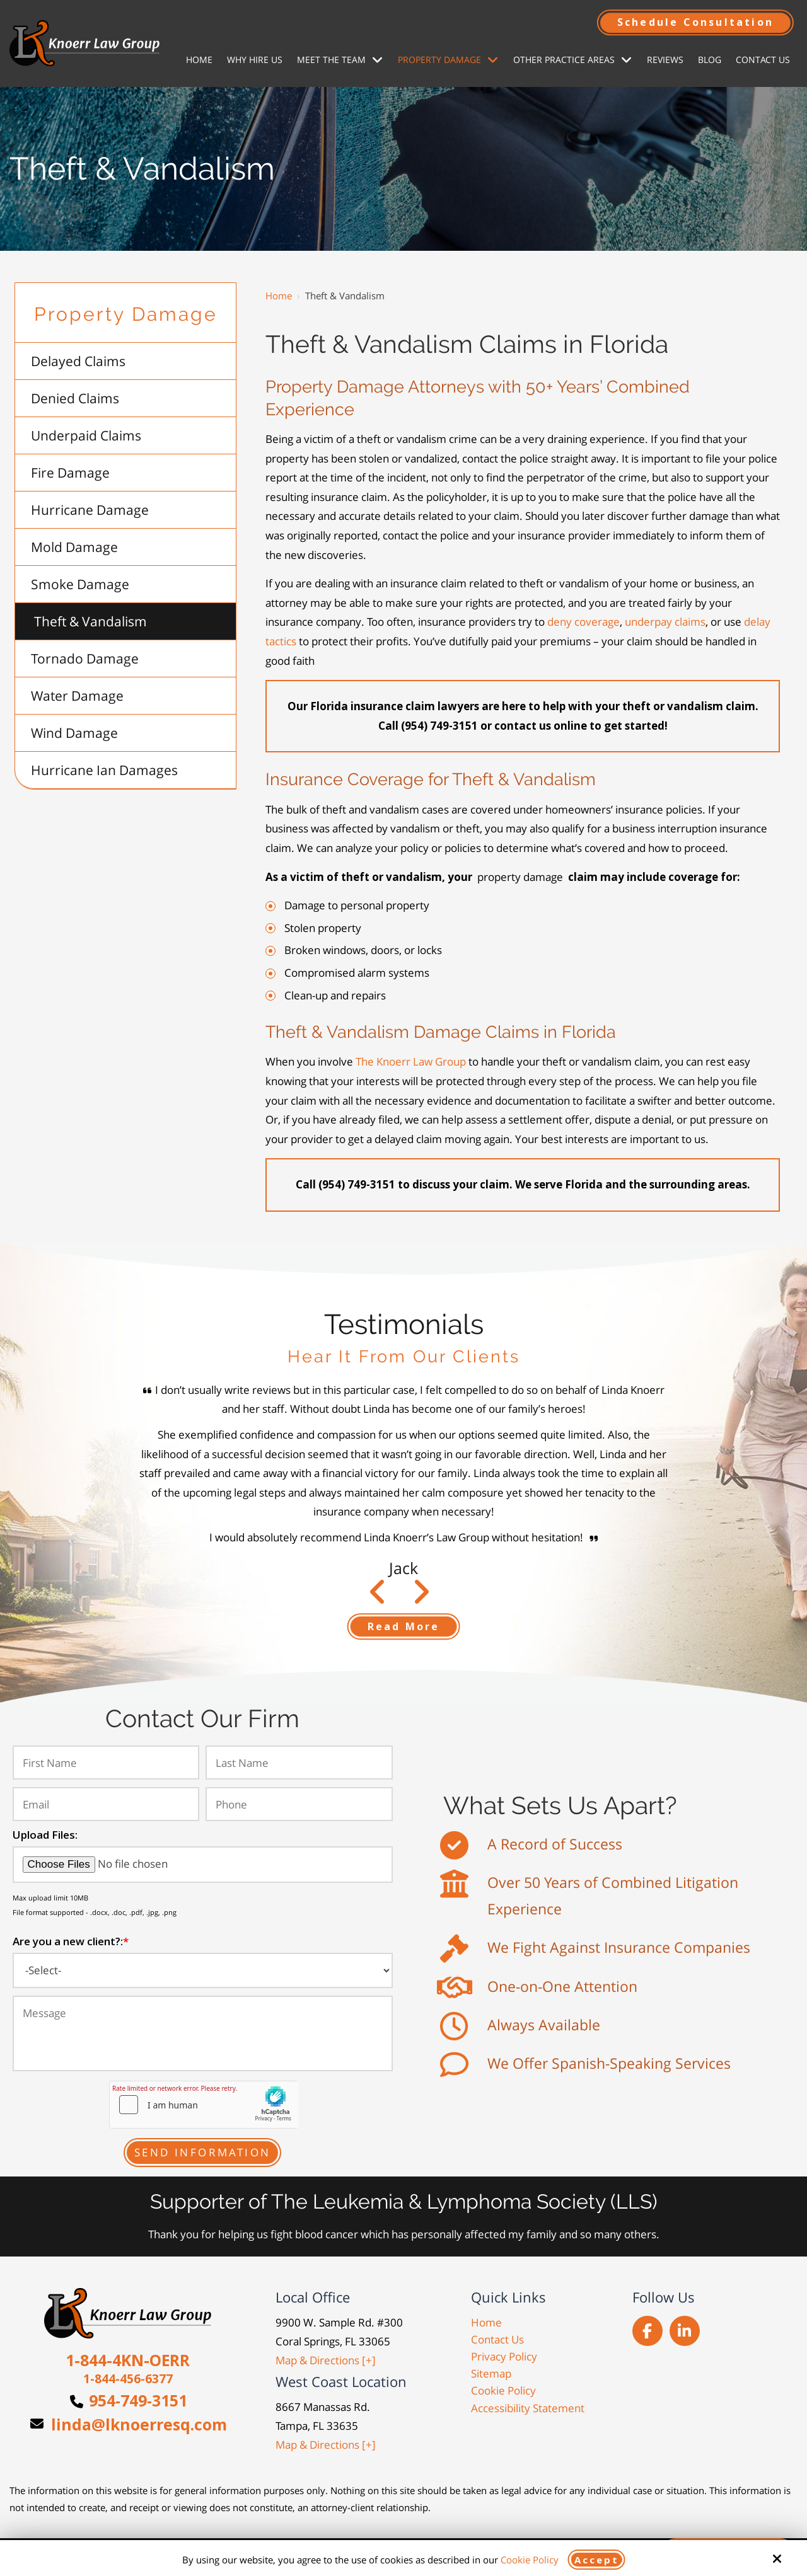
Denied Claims (75, 398)
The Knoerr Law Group (411, 1061)
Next (378, 1598)
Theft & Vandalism (90, 621)
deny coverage (583, 621)
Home (278, 295)
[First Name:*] (106, 1762)
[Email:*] (106, 1804)
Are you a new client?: (71, 1941)
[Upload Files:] (203, 1864)
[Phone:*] (299, 1804)
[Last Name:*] (299, 1762)
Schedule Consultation (695, 22)
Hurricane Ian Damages (104, 770)
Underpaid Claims (86, 435)
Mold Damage (74, 547)
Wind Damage (74, 733)
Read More (404, 1626)
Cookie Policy (530, 2559)
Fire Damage (70, 472)
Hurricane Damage (90, 510)
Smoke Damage (80, 584)
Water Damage (77, 695)
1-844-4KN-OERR (128, 2360)
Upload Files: (45, 1834)
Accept (596, 2559)
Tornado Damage (85, 658)
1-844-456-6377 (128, 2379)
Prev (421, 1598)
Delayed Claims (78, 361)
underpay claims (665, 621)
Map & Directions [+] (326, 2360)
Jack (403, 1567)
